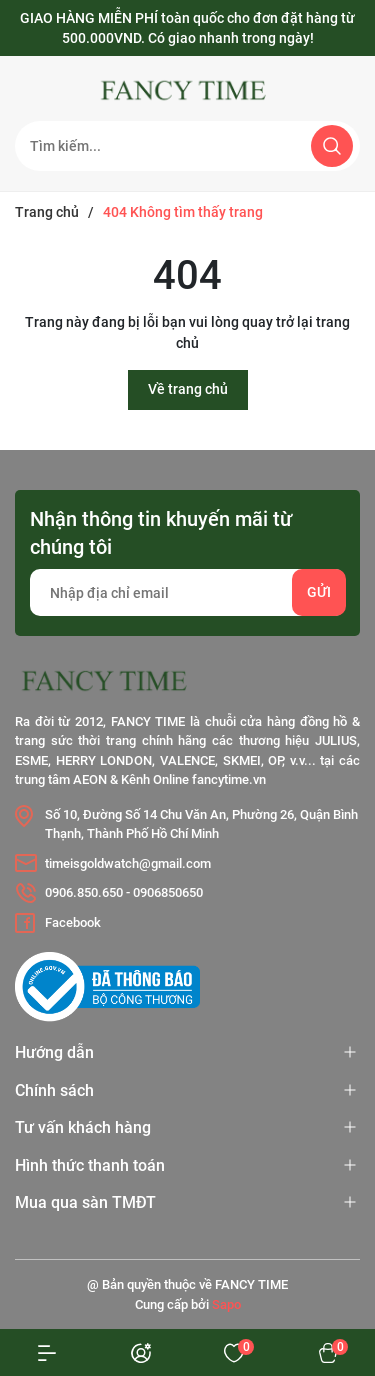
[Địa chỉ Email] (187, 592)
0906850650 (168, 892)
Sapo (226, 1304)
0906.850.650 (84, 892)
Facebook (73, 922)
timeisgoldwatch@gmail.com (128, 863)
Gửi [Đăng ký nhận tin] (319, 592)
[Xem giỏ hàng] (328, 1352)
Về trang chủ (188, 389)
